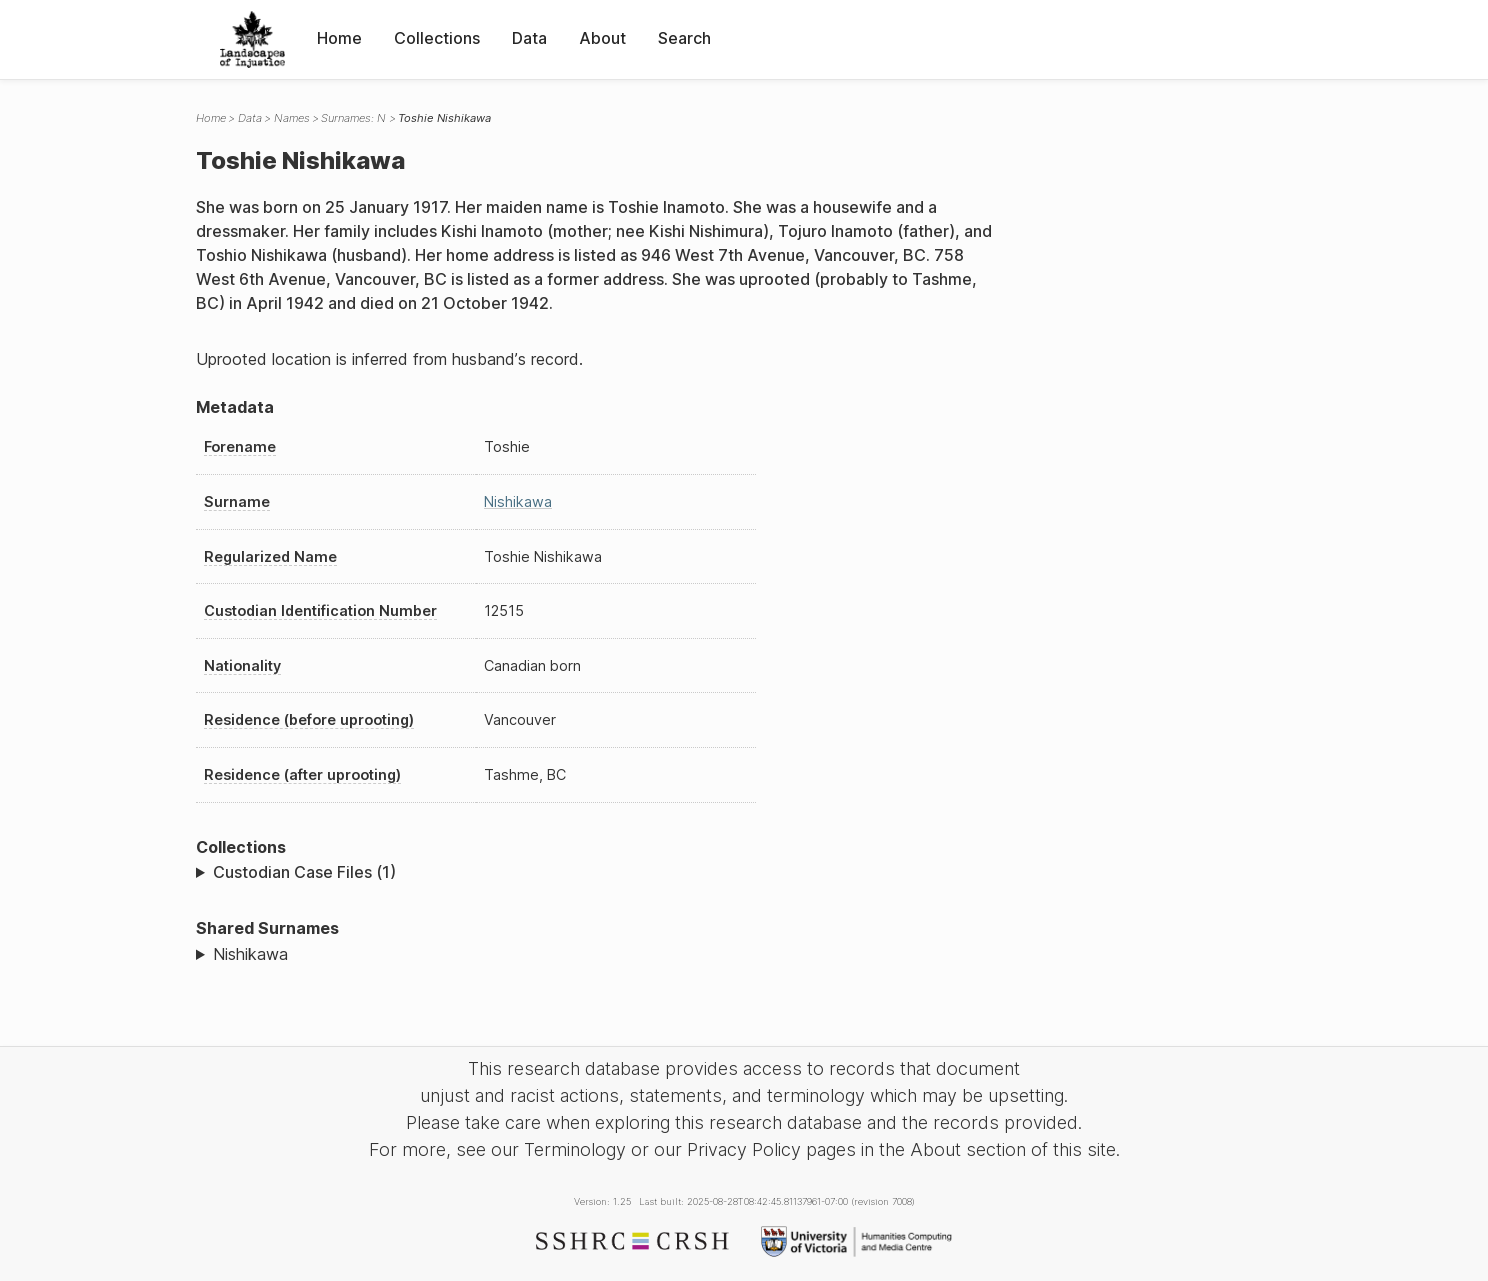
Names (292, 118)
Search (684, 38)
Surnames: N (353, 118)
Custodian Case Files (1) (304, 872)
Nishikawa (518, 501)
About (602, 38)
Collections (437, 38)
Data (529, 38)
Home (339, 38)
